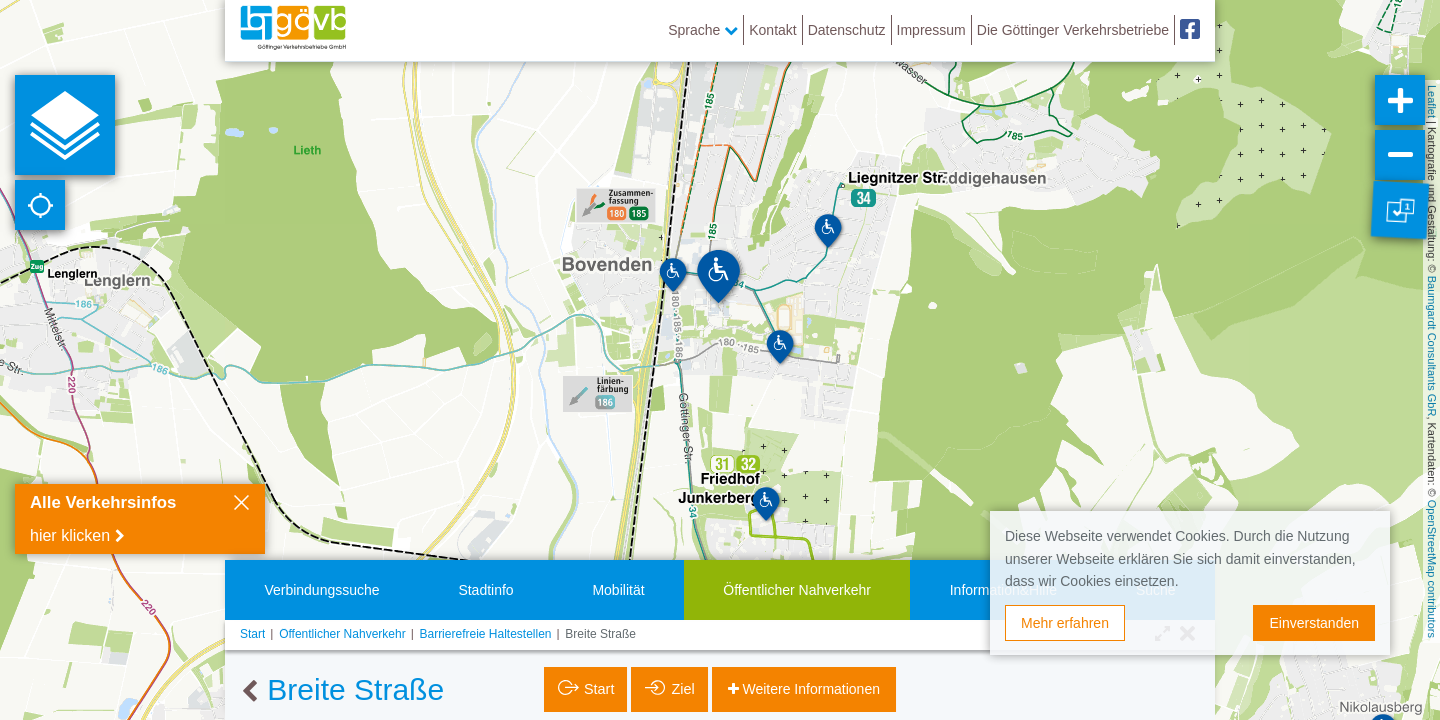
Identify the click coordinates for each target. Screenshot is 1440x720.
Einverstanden (1314, 623)
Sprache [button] (703, 30)
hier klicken (70, 535)
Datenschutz (847, 30)
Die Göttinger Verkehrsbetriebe (1073, 30)
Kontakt (772, 30)
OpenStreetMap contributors (1432, 569)
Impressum (931, 30)
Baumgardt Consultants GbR (1432, 346)
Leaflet (1432, 101)
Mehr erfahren (1065, 623)
